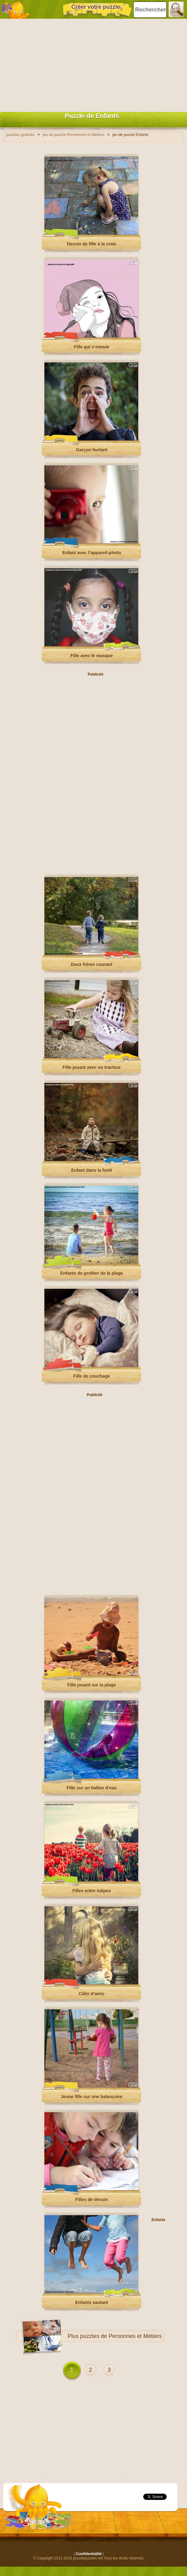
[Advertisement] (92, 64)
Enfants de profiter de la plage (91, 1273)
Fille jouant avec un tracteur (92, 1067)
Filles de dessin (91, 2199)
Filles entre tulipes (92, 1890)
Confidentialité (89, 2554)
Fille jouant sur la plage (91, 1684)
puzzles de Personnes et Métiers (121, 2336)
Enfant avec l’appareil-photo (91, 552)
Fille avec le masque (91, 655)
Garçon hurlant (91, 449)
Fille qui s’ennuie (91, 346)
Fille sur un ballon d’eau (92, 1787)
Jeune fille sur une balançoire (92, 2096)
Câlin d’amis (91, 1993)
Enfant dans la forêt (91, 1170)
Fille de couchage (91, 1376)
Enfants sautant (91, 2302)
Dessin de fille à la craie (91, 243)
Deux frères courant (91, 964)
